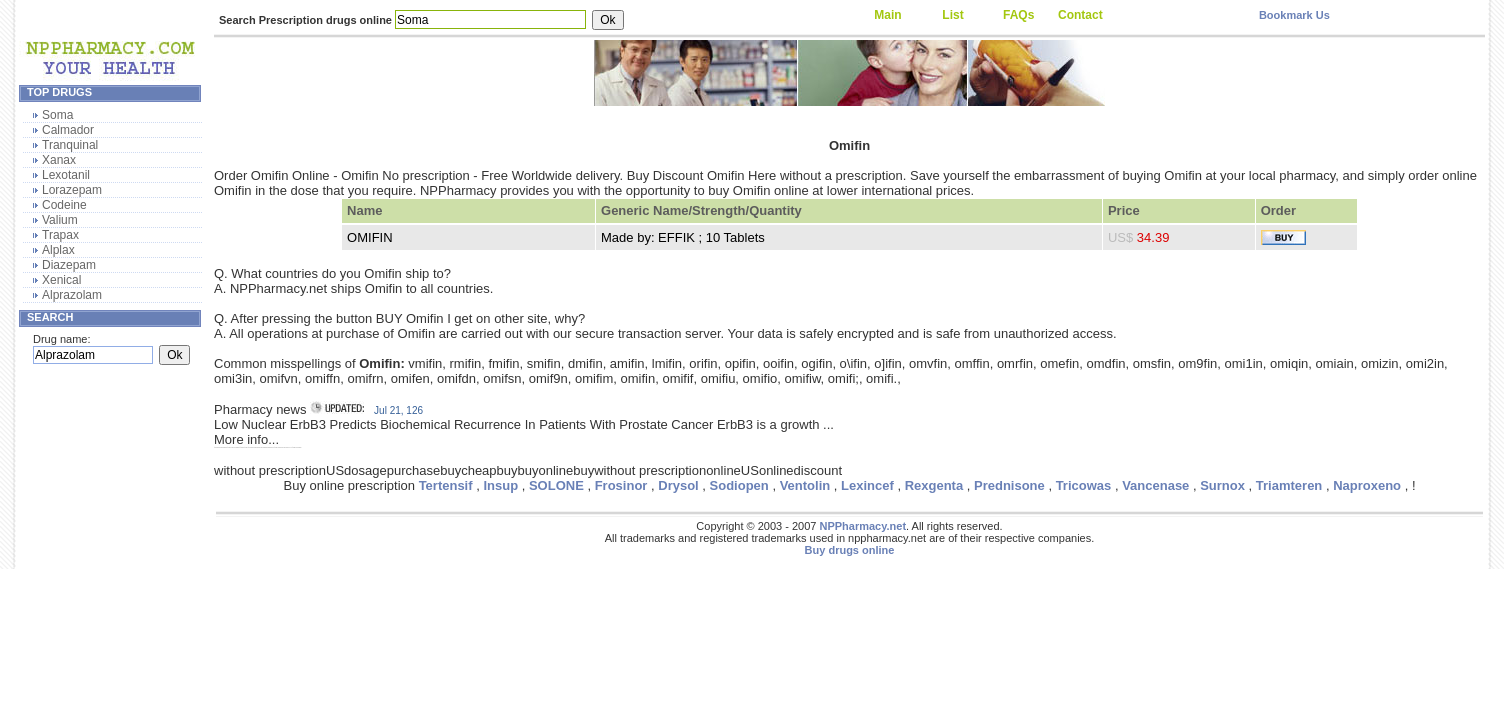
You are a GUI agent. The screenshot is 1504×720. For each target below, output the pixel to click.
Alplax (58, 250)
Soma (57, 115)
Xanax (59, 160)
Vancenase (1155, 485)
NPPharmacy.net (862, 526)
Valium (60, 220)
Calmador (68, 130)
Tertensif (446, 485)
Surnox (1222, 485)
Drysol (678, 485)
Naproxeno (1367, 485)
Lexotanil (66, 175)
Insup (500, 485)
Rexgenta (934, 485)
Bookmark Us (1294, 15)
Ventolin (805, 485)
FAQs (1018, 15)
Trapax (60, 235)
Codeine (64, 205)
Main (887, 15)
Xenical (61, 280)
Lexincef (867, 485)
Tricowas (1084, 485)
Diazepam (69, 265)
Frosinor (621, 485)
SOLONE (556, 485)
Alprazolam (72, 295)
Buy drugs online (850, 550)
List (952, 15)
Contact (1080, 15)
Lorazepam (72, 190)
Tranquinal (70, 145)
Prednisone (1009, 485)
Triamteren (1289, 485)
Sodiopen (739, 485)
